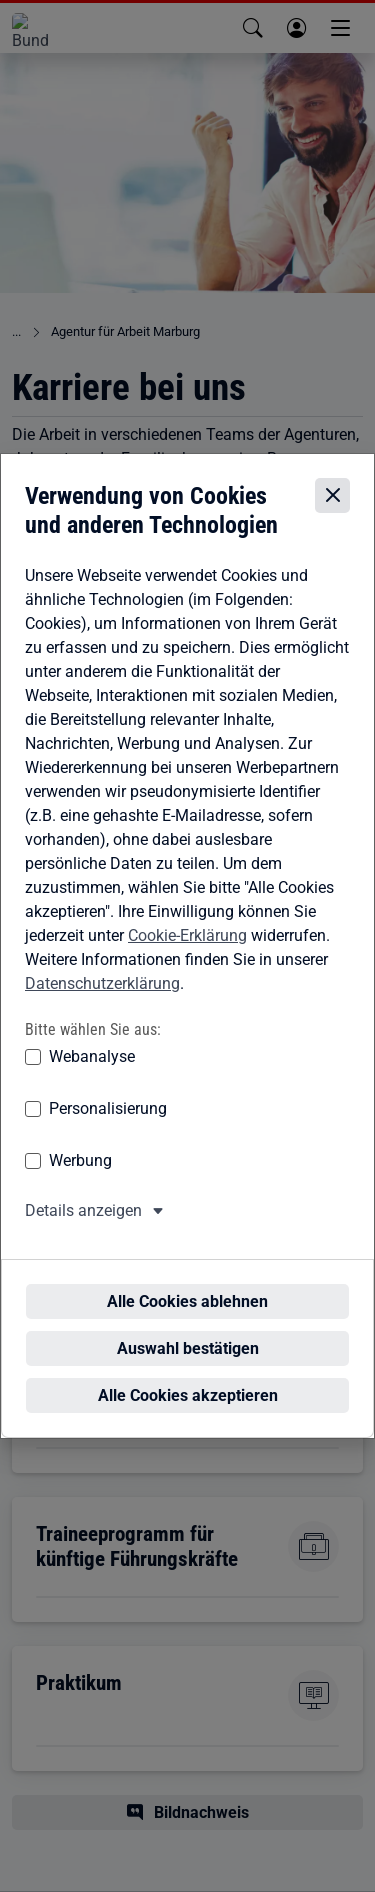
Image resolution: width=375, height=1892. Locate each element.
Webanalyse (92, 1073)
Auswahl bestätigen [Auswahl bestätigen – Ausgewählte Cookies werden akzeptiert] (188, 1328)
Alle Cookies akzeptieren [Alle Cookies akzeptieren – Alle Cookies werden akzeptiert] (188, 1375)
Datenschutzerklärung (102, 999)
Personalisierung (108, 1125)
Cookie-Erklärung (187, 951)
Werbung (80, 1177)
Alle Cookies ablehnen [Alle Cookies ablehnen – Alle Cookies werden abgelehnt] (187, 1281)
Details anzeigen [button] (83, 1227)
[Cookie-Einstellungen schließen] (332, 512)
